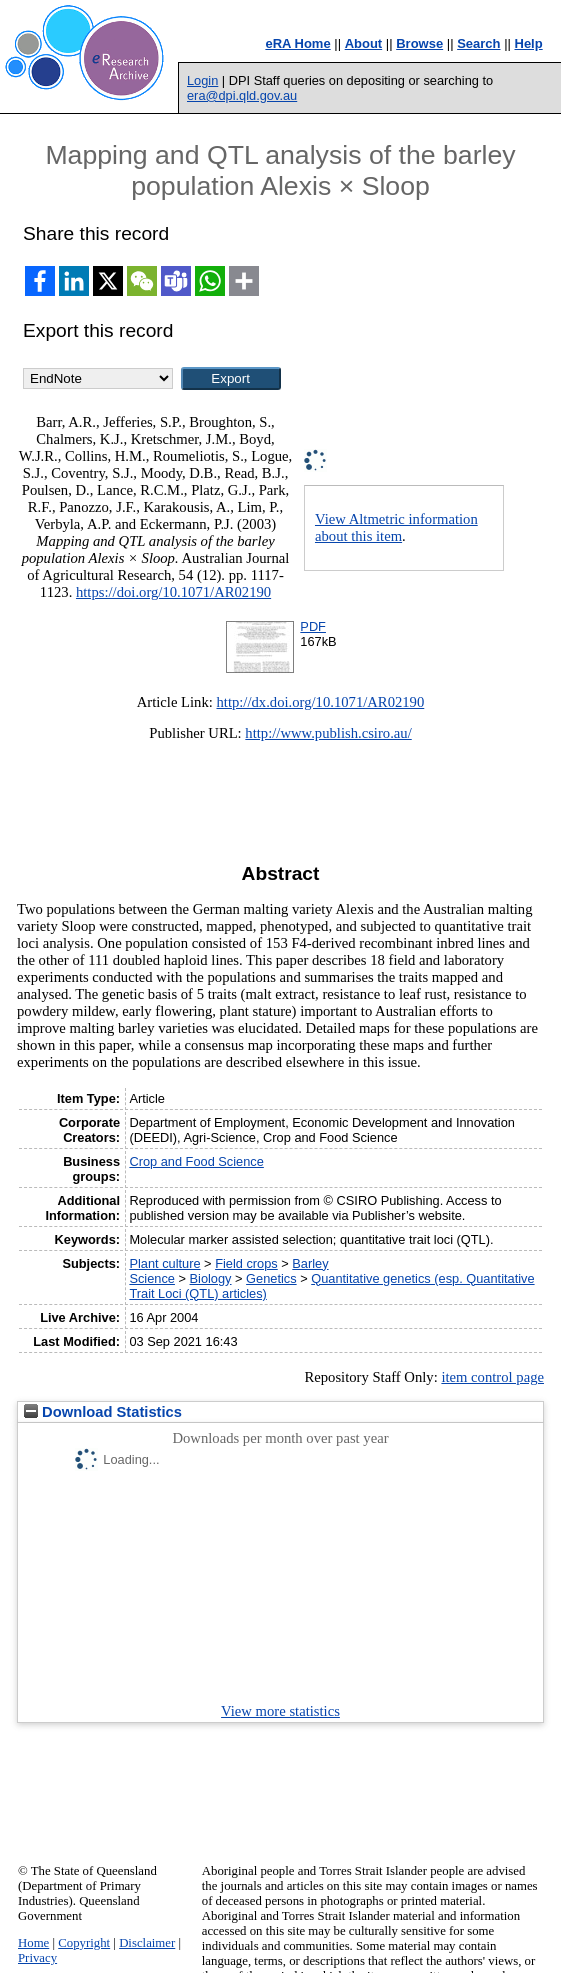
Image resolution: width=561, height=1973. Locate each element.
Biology (211, 1278)
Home (33, 1943)
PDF (313, 626)
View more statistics (280, 1711)
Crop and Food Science (196, 1161)
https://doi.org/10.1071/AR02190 (173, 592)
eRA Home (297, 43)
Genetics (271, 1278)
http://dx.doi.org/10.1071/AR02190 (321, 702)
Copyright (84, 1943)
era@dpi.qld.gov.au (242, 95)
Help (529, 43)
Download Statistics (103, 1412)
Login (202, 80)
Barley (310, 1263)
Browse (419, 43)
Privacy (37, 1958)
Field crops (246, 1263)
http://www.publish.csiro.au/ (328, 733)
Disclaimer (147, 1943)
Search (478, 43)
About (364, 43)
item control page (492, 1377)
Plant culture (164, 1263)
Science (152, 1278)
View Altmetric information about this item (396, 527)
